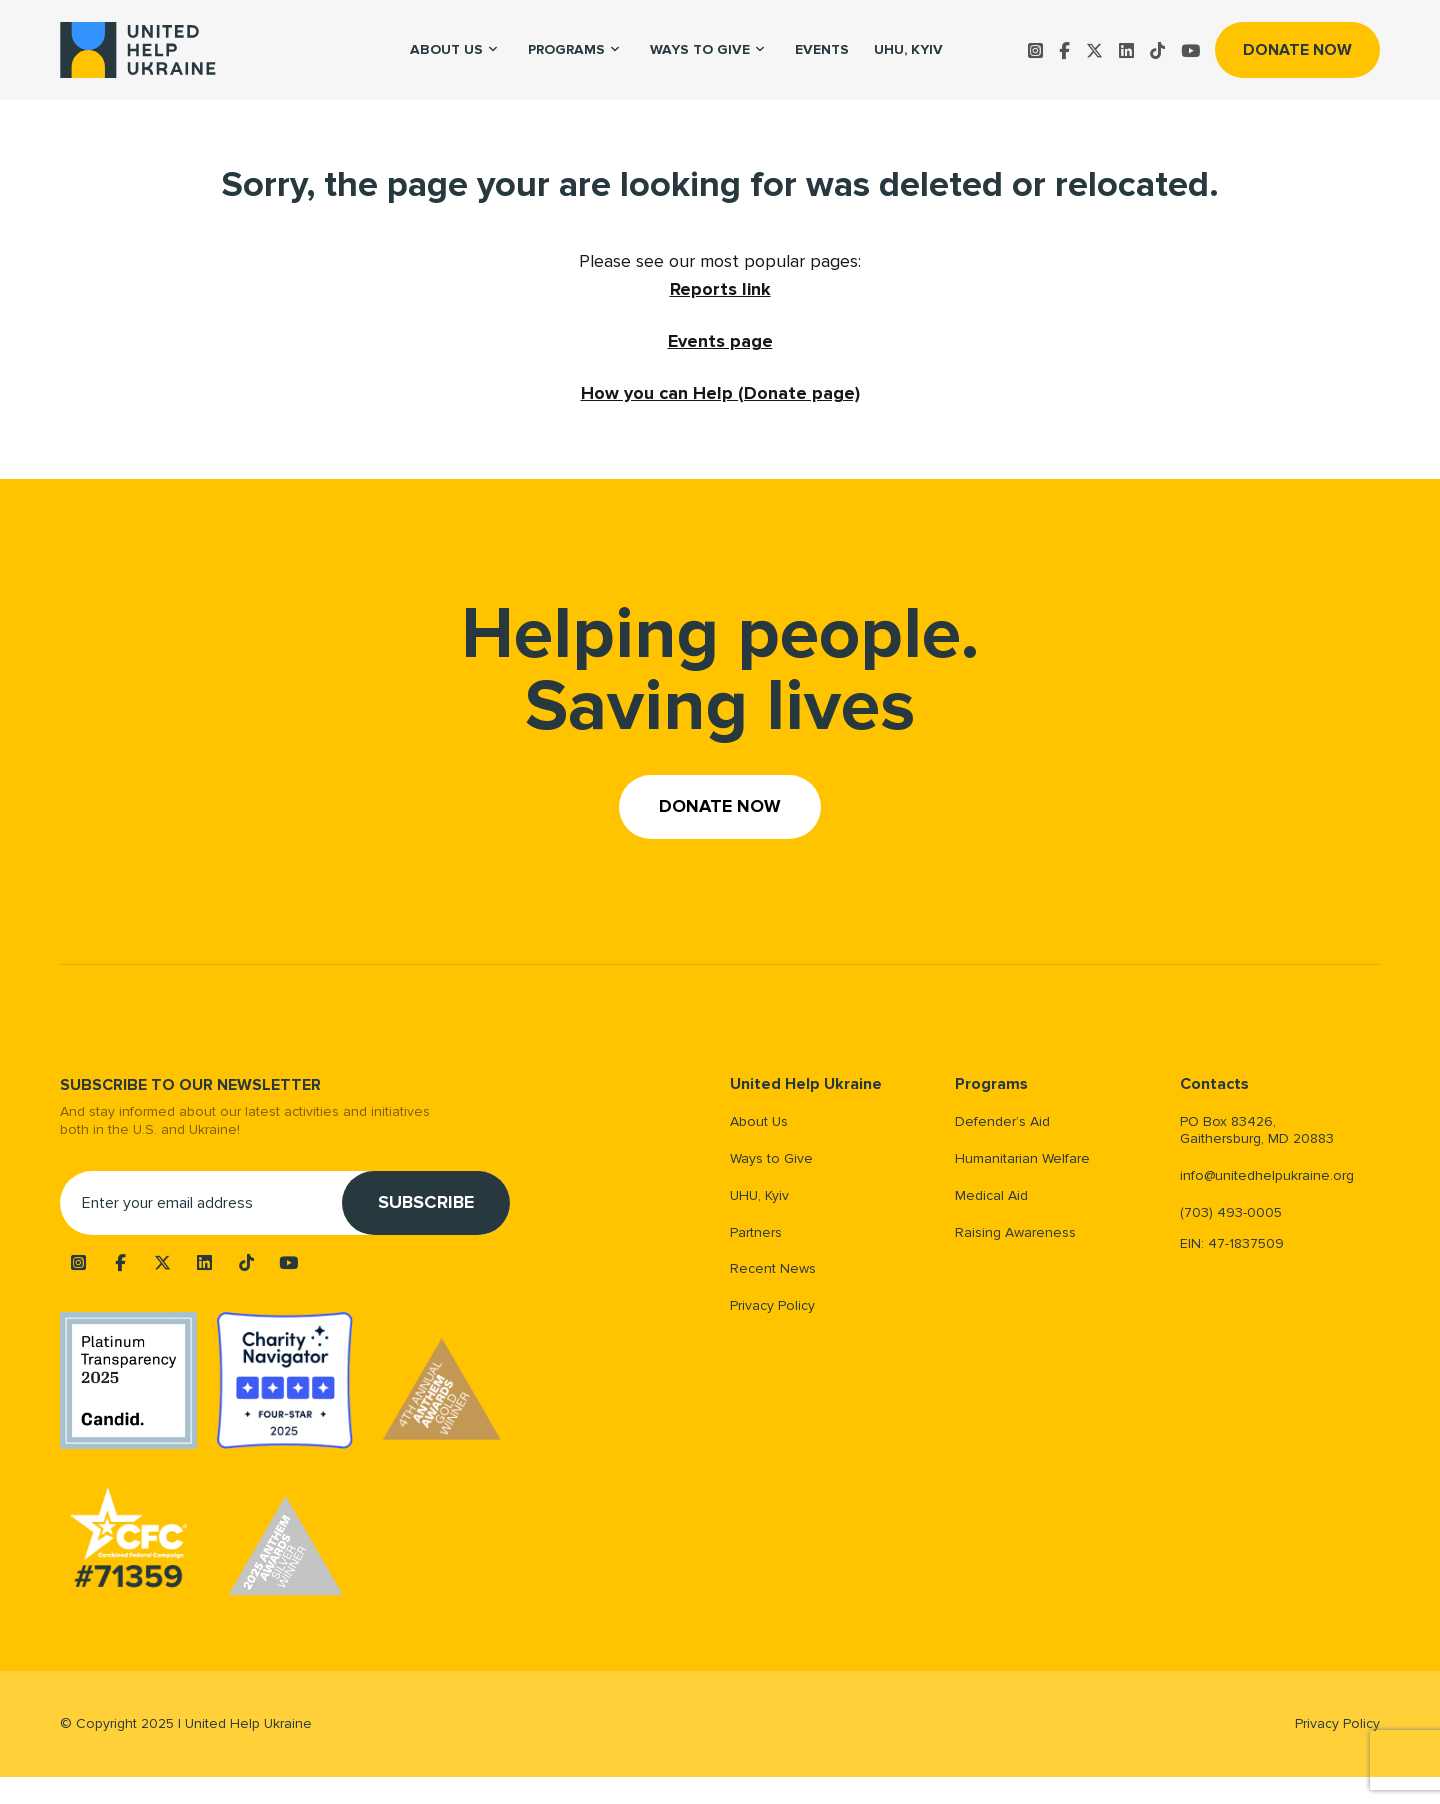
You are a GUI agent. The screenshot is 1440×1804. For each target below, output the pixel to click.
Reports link (720, 289)
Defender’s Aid (1002, 1121)
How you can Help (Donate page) (720, 393)
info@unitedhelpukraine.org (1267, 1175)
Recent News (773, 1268)
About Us (759, 1121)
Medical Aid (991, 1195)
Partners (756, 1232)
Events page (720, 341)
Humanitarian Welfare (1022, 1158)
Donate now (1297, 50)
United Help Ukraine (806, 1084)
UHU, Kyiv (908, 49)
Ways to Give (700, 49)
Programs (566, 49)
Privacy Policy (772, 1305)
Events (822, 49)
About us (446, 49)
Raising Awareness (1015, 1232)
